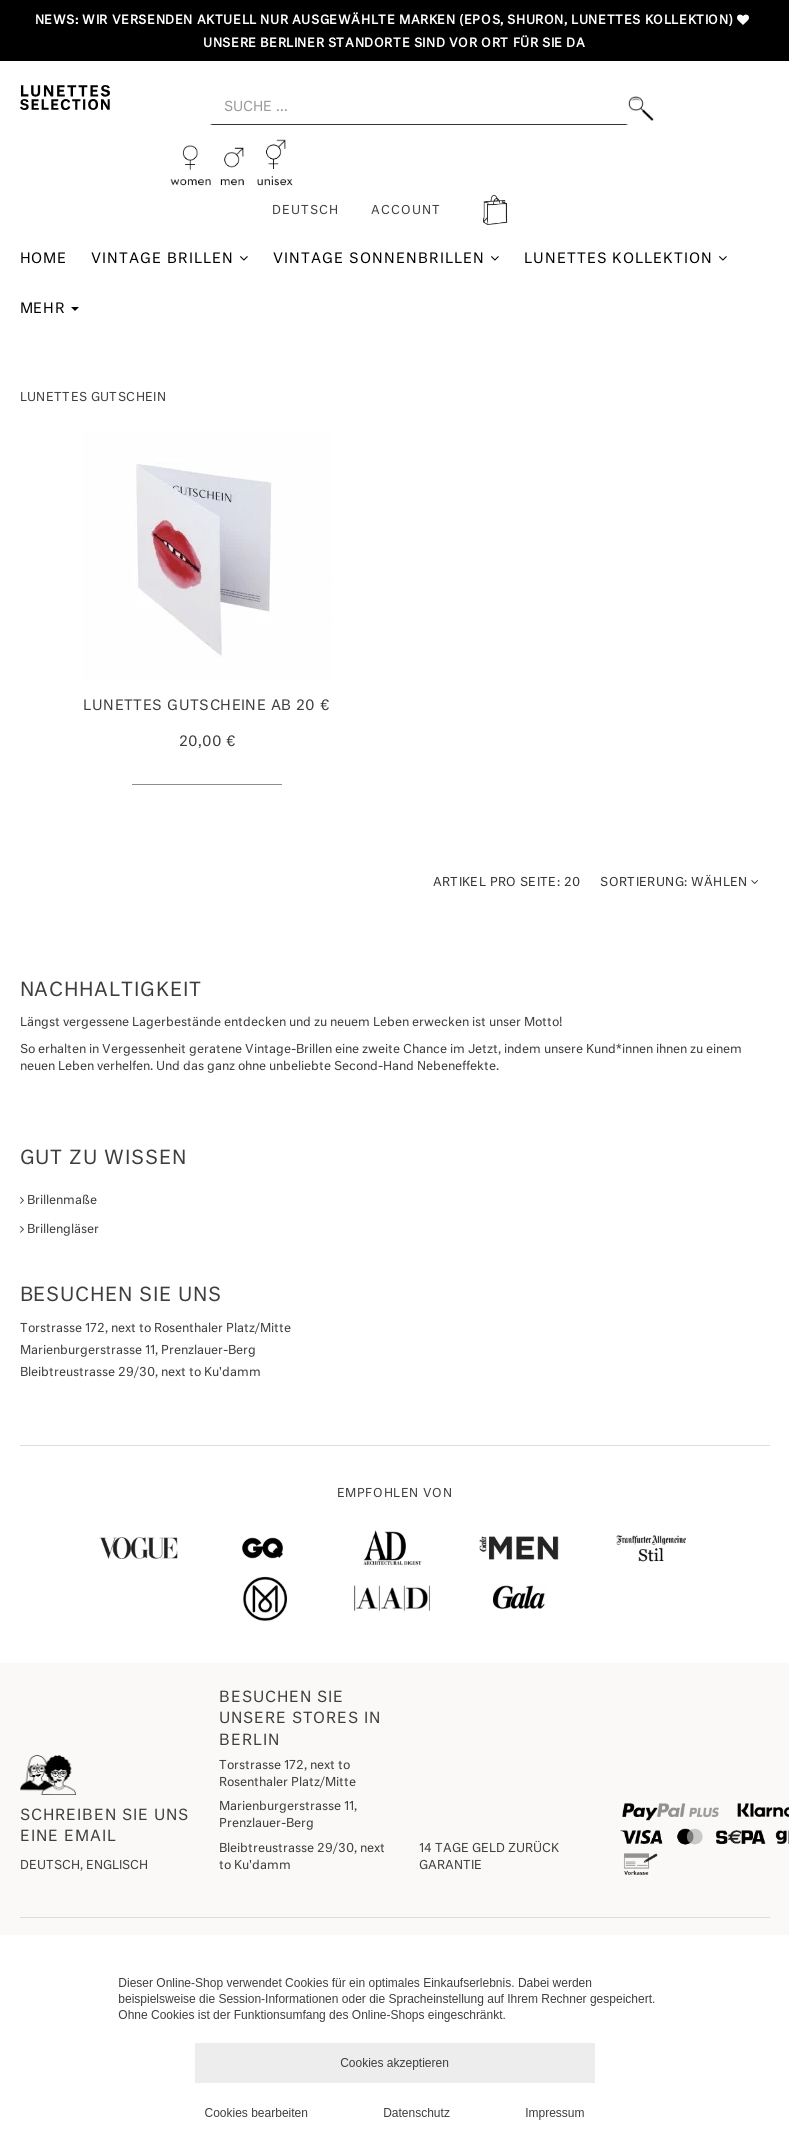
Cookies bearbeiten (256, 2113)
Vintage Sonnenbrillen (386, 258)
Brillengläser (59, 1229)
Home (44, 259)
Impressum (554, 2113)
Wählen (679, 882)
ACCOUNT (406, 211)
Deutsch (305, 211)
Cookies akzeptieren (394, 2063)
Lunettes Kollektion (626, 258)
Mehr (50, 309)
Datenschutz (416, 2113)
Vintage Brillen (170, 258)
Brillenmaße (58, 1200)
